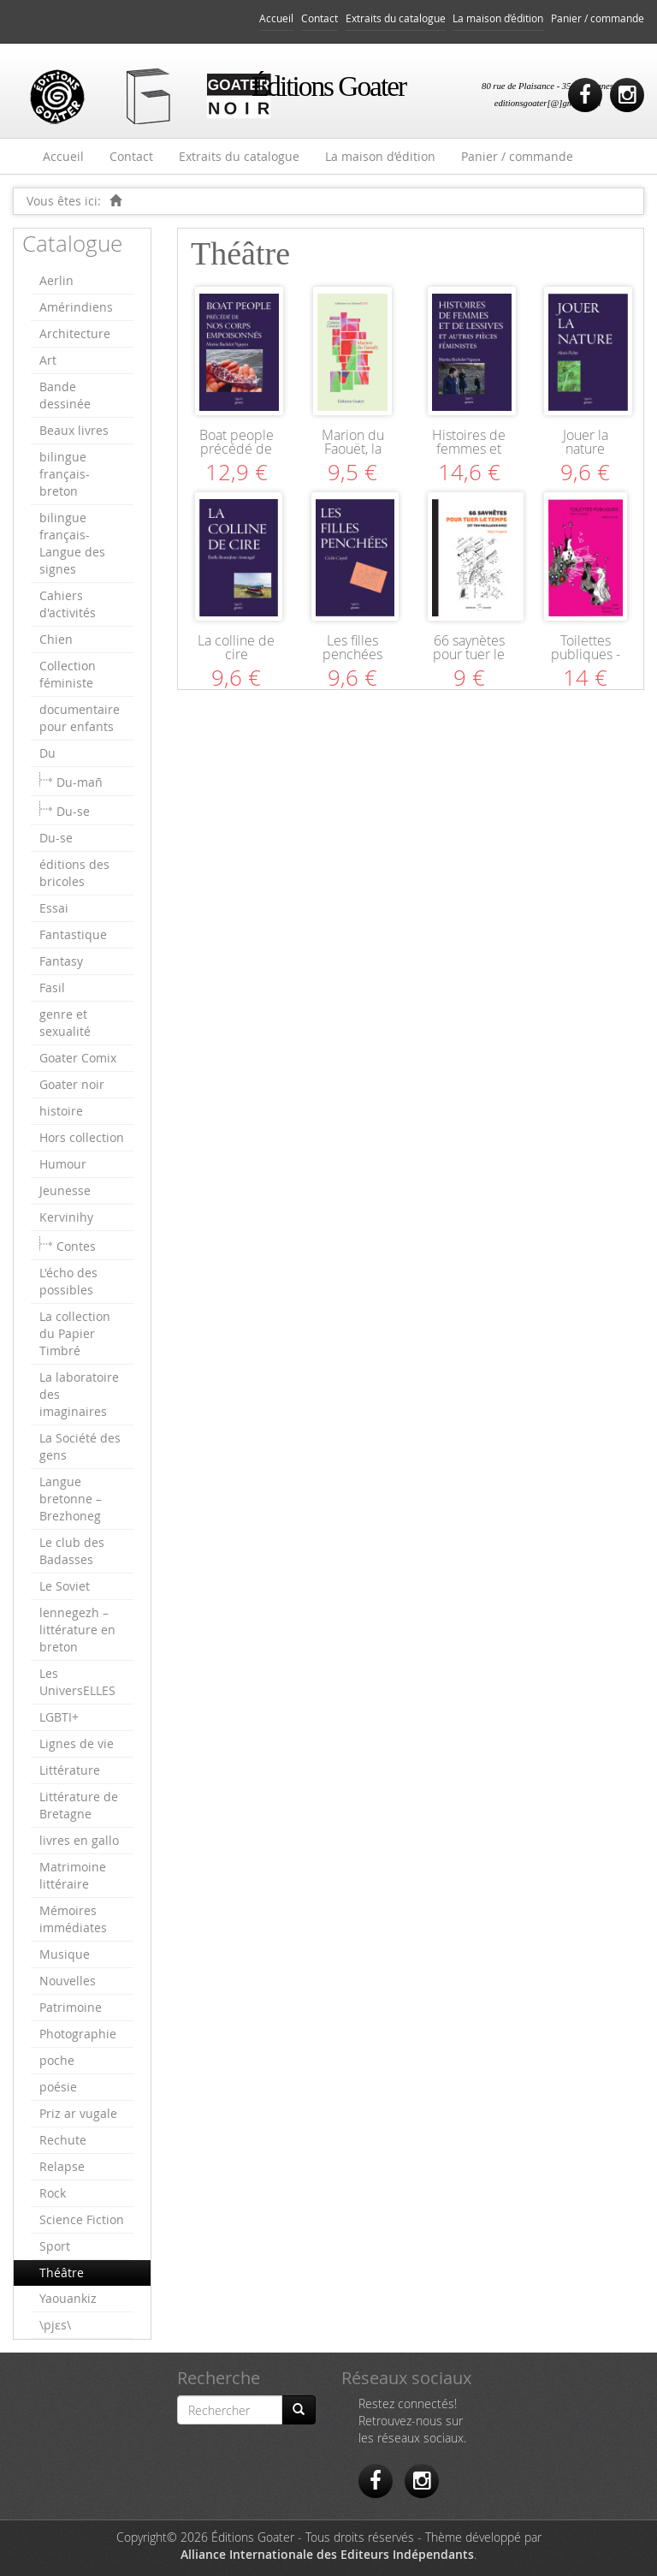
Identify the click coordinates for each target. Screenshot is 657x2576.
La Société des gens (80, 1446)
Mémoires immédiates (73, 1919)
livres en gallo (79, 1840)
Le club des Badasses (71, 1551)
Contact (319, 18)
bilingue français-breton (64, 474)
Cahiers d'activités (67, 604)
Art (47, 360)
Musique (64, 1954)
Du (47, 753)
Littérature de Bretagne (78, 1805)
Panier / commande (597, 18)
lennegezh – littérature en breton (77, 1629)
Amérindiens (76, 307)
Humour (62, 1164)
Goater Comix (77, 1058)
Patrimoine (70, 2007)
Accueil (276, 18)
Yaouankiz (68, 2298)
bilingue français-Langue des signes (72, 543)
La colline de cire (236, 647)
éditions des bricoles (74, 872)
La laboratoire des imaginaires (79, 1394)
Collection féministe (67, 674)
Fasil (52, 987)
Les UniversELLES (77, 1681)
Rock (52, 2193)
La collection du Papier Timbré (74, 1333)
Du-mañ (79, 782)
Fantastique (73, 934)
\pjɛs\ (55, 2325)
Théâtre (61, 2272)
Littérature (69, 1770)
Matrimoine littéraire (72, 1875)
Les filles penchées (352, 647)
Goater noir (71, 1084)
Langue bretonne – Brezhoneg (70, 1498)
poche (56, 2060)
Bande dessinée (65, 395)
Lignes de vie (76, 1743)
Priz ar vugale (78, 2113)
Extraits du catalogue (396, 18)
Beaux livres (74, 430)
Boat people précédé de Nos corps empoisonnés (236, 455)
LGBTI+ (59, 1717)
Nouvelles (67, 1980)
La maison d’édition (498, 18)
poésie (58, 2087)
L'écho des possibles (68, 1281)
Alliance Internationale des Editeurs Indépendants (327, 2554)
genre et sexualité (65, 1022)
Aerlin (56, 280)
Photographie (77, 2034)
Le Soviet (64, 1586)
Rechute (62, 2140)
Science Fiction (81, 2219)
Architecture (74, 333)
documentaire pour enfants (79, 718)
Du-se (73, 811)
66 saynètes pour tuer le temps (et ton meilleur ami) (469, 661)
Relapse (62, 2166)
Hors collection (81, 1137)
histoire (61, 1111)
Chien (56, 639)
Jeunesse (65, 1190)
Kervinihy (66, 1217)
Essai (53, 908)
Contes (76, 1246)
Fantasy (61, 961)
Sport (54, 2246)
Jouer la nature (585, 441)
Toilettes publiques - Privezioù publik (585, 661)
